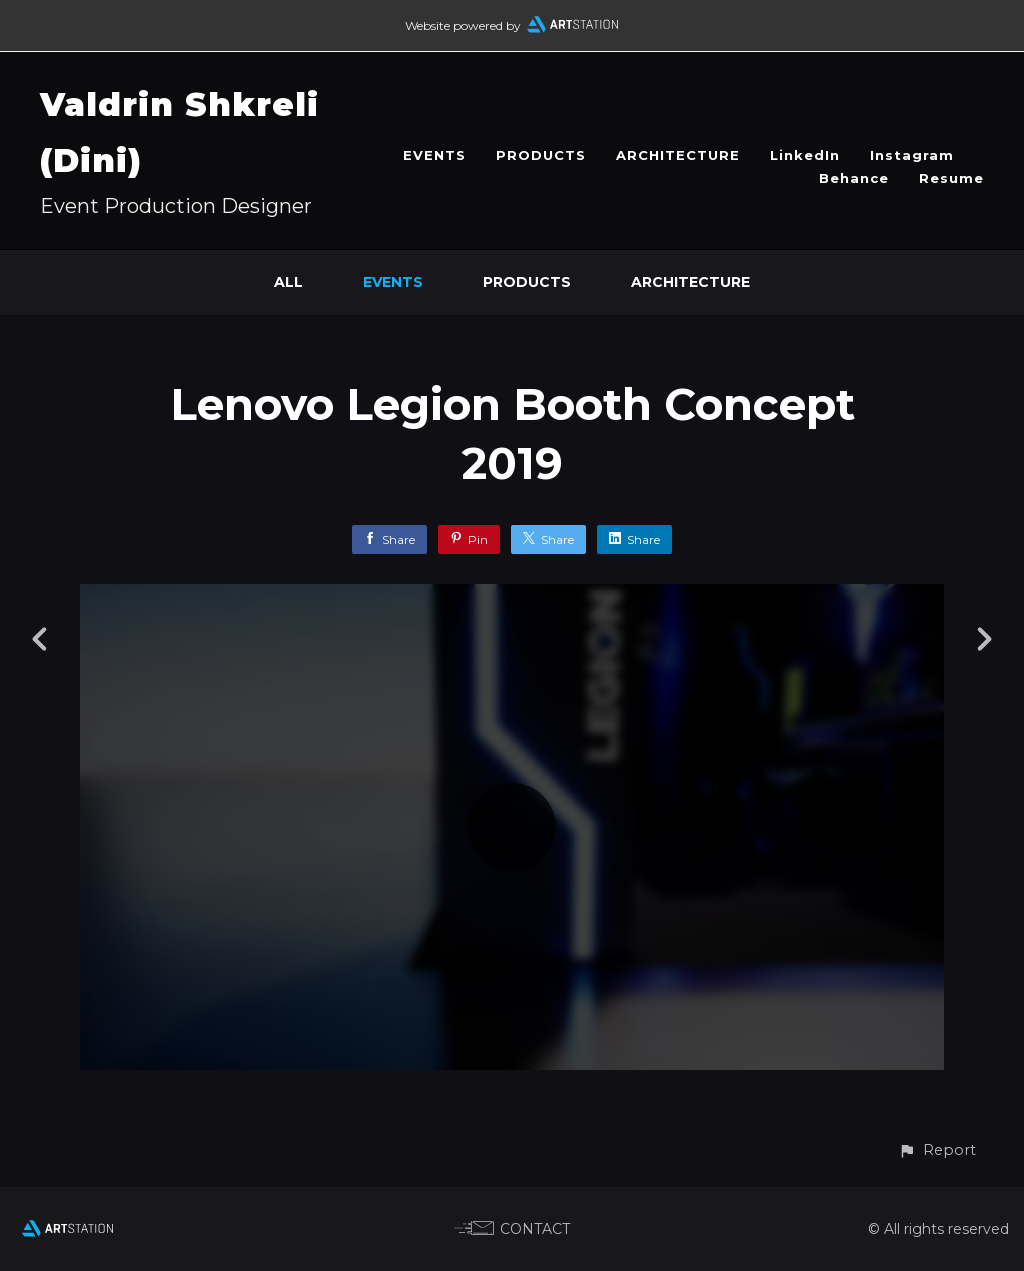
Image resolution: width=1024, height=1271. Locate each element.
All (288, 282)
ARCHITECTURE (678, 155)
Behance (854, 178)
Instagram (912, 155)
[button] (937, 1150)
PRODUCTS (541, 155)
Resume (951, 178)
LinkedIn (805, 155)
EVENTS (434, 155)
